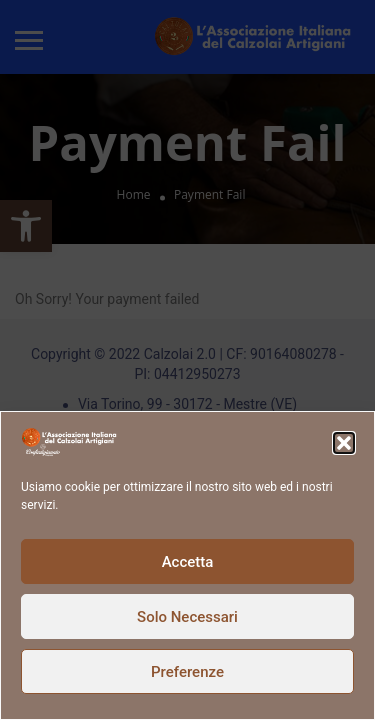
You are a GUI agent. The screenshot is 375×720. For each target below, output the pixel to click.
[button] (344, 443)
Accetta (188, 562)
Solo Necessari (187, 617)
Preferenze (187, 672)
